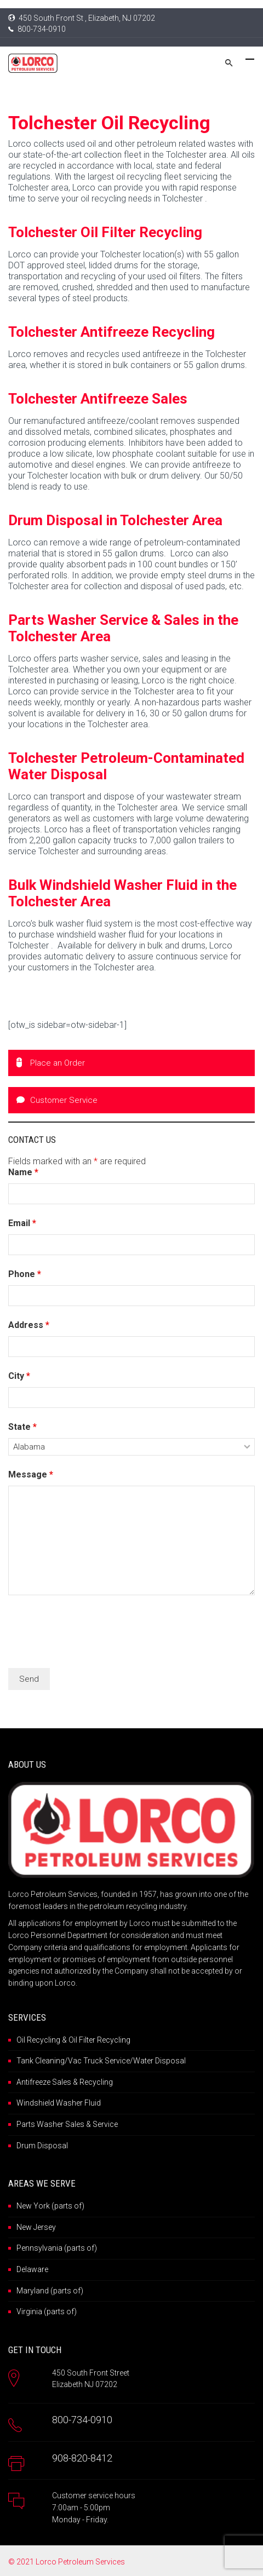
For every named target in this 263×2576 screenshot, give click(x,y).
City (19, 1376)
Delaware (32, 2269)
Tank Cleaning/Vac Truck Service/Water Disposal (101, 2060)
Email (22, 1223)
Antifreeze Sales (43, 2082)
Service (105, 2124)
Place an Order (50, 1062)
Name (23, 1172)
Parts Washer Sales (50, 2124)
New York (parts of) (50, 2205)
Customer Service (57, 1100)
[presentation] (91, 1633)
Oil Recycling (38, 2040)
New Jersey (36, 2227)
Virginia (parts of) (46, 2311)
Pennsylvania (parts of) (56, 2248)
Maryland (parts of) (49, 2290)
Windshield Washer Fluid (58, 2102)
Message (30, 1474)
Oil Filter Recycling (99, 2040)
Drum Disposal (42, 2145)
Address (28, 1325)
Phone (24, 1274)
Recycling (96, 2082)
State (22, 1427)
